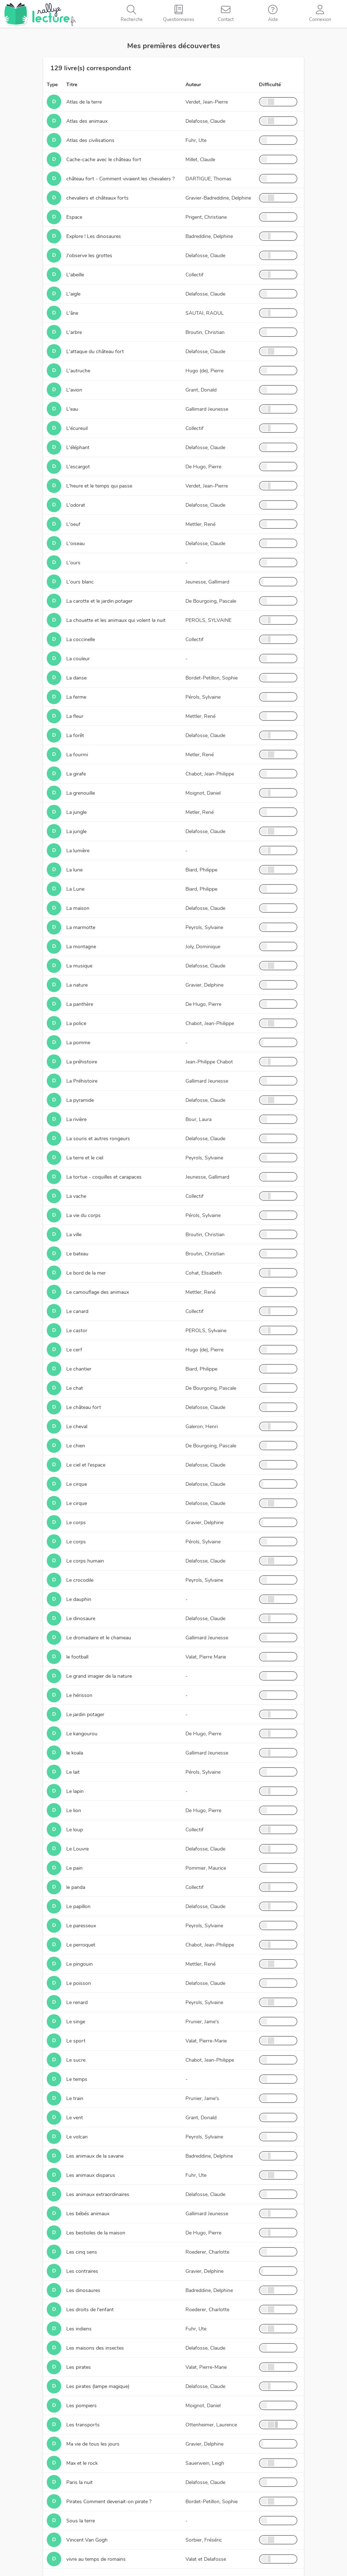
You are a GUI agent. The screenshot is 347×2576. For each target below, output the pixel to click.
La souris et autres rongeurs (98, 1138)
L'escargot (78, 466)
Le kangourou (81, 1733)
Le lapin (75, 1791)
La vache (76, 1196)
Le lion (73, 1810)
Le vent (74, 2117)
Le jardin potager (85, 1714)
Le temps (76, 2079)
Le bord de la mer (86, 1273)
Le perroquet (80, 1944)
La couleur (78, 658)
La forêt (75, 735)
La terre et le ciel (84, 1157)
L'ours (73, 562)
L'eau (72, 409)
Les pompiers (81, 2405)
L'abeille (75, 274)
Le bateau (77, 1253)
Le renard (77, 2002)
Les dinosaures (83, 2290)
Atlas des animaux (87, 121)
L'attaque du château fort (95, 351)
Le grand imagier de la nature (99, 1676)
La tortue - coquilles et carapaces (104, 1177)
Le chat (74, 1388)
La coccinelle (80, 639)
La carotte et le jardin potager (99, 601)
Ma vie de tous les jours (93, 2444)
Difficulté (270, 84)
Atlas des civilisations (90, 140)
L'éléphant (77, 447)
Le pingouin (79, 1964)
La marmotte (80, 927)
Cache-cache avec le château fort (103, 159)
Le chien (75, 1445)
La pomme (78, 1042)
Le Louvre (77, 1848)
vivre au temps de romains (96, 2559)
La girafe (76, 773)
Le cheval (76, 1426)
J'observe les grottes (89, 255)
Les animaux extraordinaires (97, 2194)
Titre (71, 84)
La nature (77, 985)
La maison (77, 908)
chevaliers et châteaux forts (97, 198)
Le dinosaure (80, 1618)
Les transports (83, 2424)
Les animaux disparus (90, 2175)
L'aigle (73, 293)
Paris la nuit (79, 2482)
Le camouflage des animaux (97, 1292)
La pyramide (80, 1100)
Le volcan (77, 2136)
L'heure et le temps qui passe (99, 485)
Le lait (73, 1772)
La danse (76, 677)
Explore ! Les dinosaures (93, 236)
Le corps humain (85, 1560)
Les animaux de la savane (95, 2156)
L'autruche (78, 370)
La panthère (79, 1004)
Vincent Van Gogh (87, 2540)
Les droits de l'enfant (90, 2309)
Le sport (75, 2040)
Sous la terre (80, 2520)
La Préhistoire (81, 1081)
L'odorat (75, 505)
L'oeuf (73, 524)
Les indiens (79, 2328)
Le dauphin (78, 1599)
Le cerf (74, 1349)
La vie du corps (83, 1215)
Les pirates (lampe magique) (97, 2386)
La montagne (81, 946)
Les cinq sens (81, 2252)
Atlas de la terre (84, 102)
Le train (74, 2098)
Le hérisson (79, 1695)
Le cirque (76, 1484)
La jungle (76, 812)
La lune (74, 869)
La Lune (75, 889)
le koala (74, 1752)
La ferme (76, 697)
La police (76, 1023)
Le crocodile (79, 1580)
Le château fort (83, 1407)
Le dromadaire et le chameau (98, 1637)
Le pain (74, 1868)
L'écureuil (77, 428)
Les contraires (82, 2271)
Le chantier (78, 1369)
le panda (75, 1887)
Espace (74, 217)
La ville (73, 1234)
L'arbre (74, 332)
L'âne (72, 313)
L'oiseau (75, 543)
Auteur (193, 84)
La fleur (74, 716)
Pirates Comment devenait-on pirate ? (108, 2501)
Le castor (76, 1330)
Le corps (76, 1522)
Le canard (77, 1311)
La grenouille (80, 793)
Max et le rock (82, 2463)
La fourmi (77, 754)
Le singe (75, 2021)
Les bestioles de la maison (95, 2232)
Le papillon (78, 1906)
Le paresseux (81, 1925)
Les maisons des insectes (95, 2348)
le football (77, 1656)
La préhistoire (81, 1061)
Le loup (74, 1829)
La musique (79, 965)
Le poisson (78, 1983)
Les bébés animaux (87, 2213)
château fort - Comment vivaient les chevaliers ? (120, 178)
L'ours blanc (80, 581)
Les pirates (78, 2367)
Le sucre (75, 2060)
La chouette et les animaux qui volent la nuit (116, 620)
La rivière (76, 1119)
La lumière (77, 850)
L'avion (74, 389)
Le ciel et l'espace (85, 1464)
